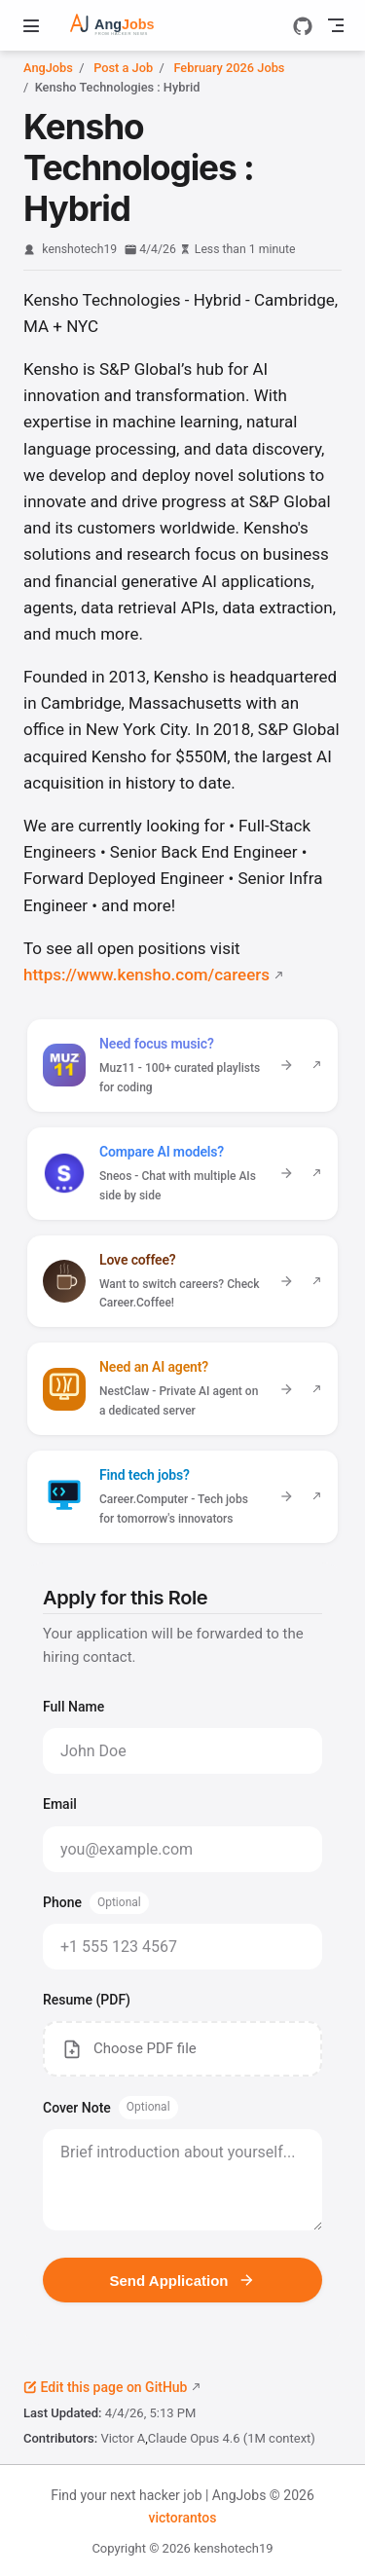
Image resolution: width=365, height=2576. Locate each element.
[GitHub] (302, 26)
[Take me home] (127, 25)
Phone (96, 1903)
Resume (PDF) (86, 1999)
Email (60, 1804)
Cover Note (110, 2107)
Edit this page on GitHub (105, 2387)
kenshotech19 (79, 249)
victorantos (183, 2517)
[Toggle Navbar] (335, 25)
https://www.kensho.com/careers (146, 974)
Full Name (73, 1706)
